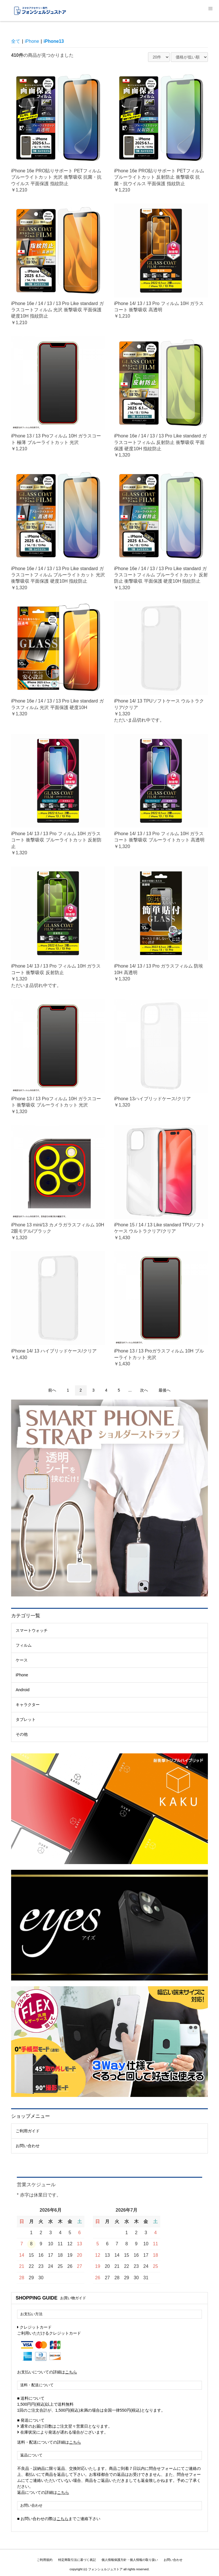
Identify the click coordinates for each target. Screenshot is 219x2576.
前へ (52, 1390)
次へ (144, 1390)
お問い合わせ (28, 2145)
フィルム (24, 1645)
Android (22, 1689)
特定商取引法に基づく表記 (77, 2559)
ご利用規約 (44, 2559)
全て (15, 41)
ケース (22, 1660)
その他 (22, 1734)
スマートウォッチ (32, 1630)
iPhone (22, 1675)
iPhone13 (54, 41)
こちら (71, 2372)
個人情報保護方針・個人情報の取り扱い (130, 2559)
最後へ (165, 1390)
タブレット (26, 1719)
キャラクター (28, 1704)
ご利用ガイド (28, 2131)
